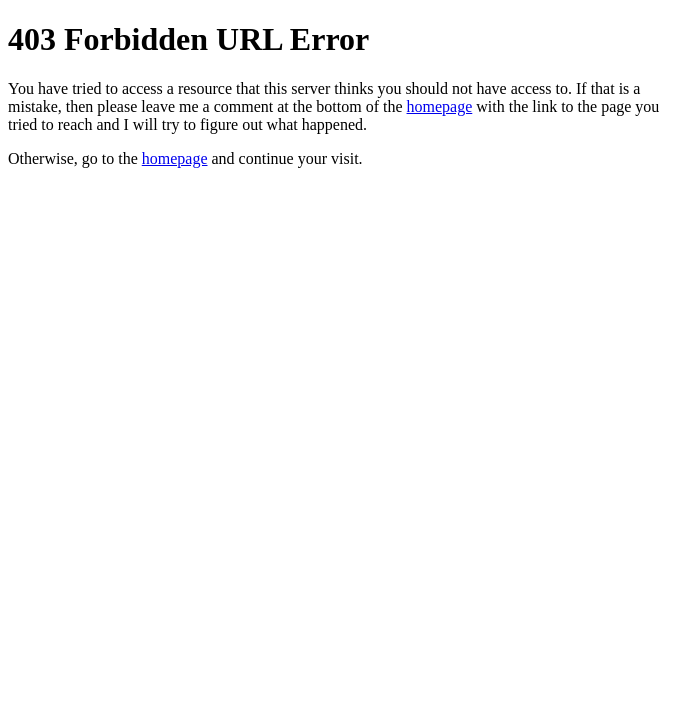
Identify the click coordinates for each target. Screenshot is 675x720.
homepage (440, 106)
